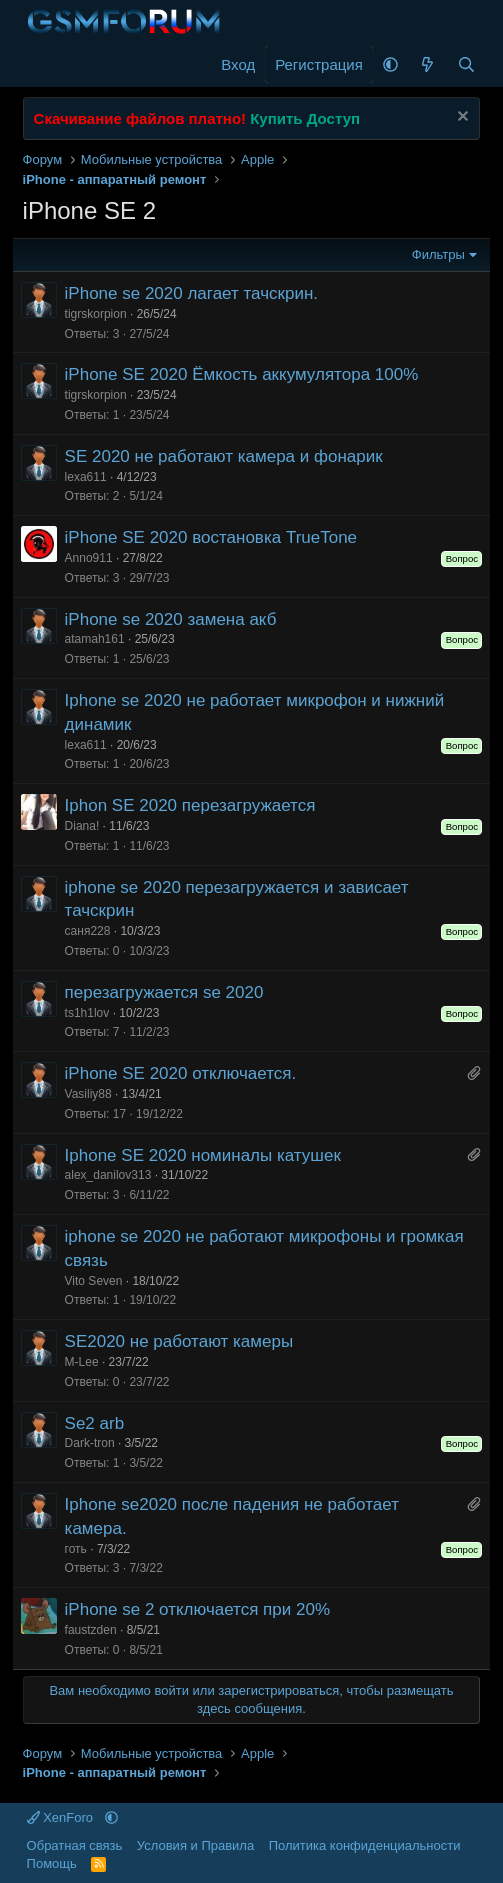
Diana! (82, 826)
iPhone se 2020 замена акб (171, 619)
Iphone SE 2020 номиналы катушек (203, 1155)
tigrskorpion (96, 314)
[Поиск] (466, 64)
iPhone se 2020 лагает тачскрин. (191, 293)
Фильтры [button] (438, 254)
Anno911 (89, 558)
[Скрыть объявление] (460, 118)
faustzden (91, 1630)
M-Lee (82, 1362)
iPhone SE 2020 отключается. (181, 1073)
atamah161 (95, 639)
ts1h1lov (87, 1013)
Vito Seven (94, 1281)
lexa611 (86, 477)
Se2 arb (95, 1423)
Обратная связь (75, 1845)
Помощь (52, 1863)
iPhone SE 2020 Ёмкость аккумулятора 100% (242, 374)
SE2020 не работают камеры (179, 1341)
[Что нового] (427, 64)
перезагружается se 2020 (164, 992)
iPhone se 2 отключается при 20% (197, 1609)
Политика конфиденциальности (365, 1845)
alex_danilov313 (108, 1175)
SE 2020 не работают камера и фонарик (224, 456)
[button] (390, 64)
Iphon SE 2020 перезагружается (190, 805)
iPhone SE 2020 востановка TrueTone (211, 537)
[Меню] (40, 65)
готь (76, 1549)
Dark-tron (90, 1443)
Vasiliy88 (88, 1094)
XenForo (62, 1817)
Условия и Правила (195, 1845)
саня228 (88, 931)
